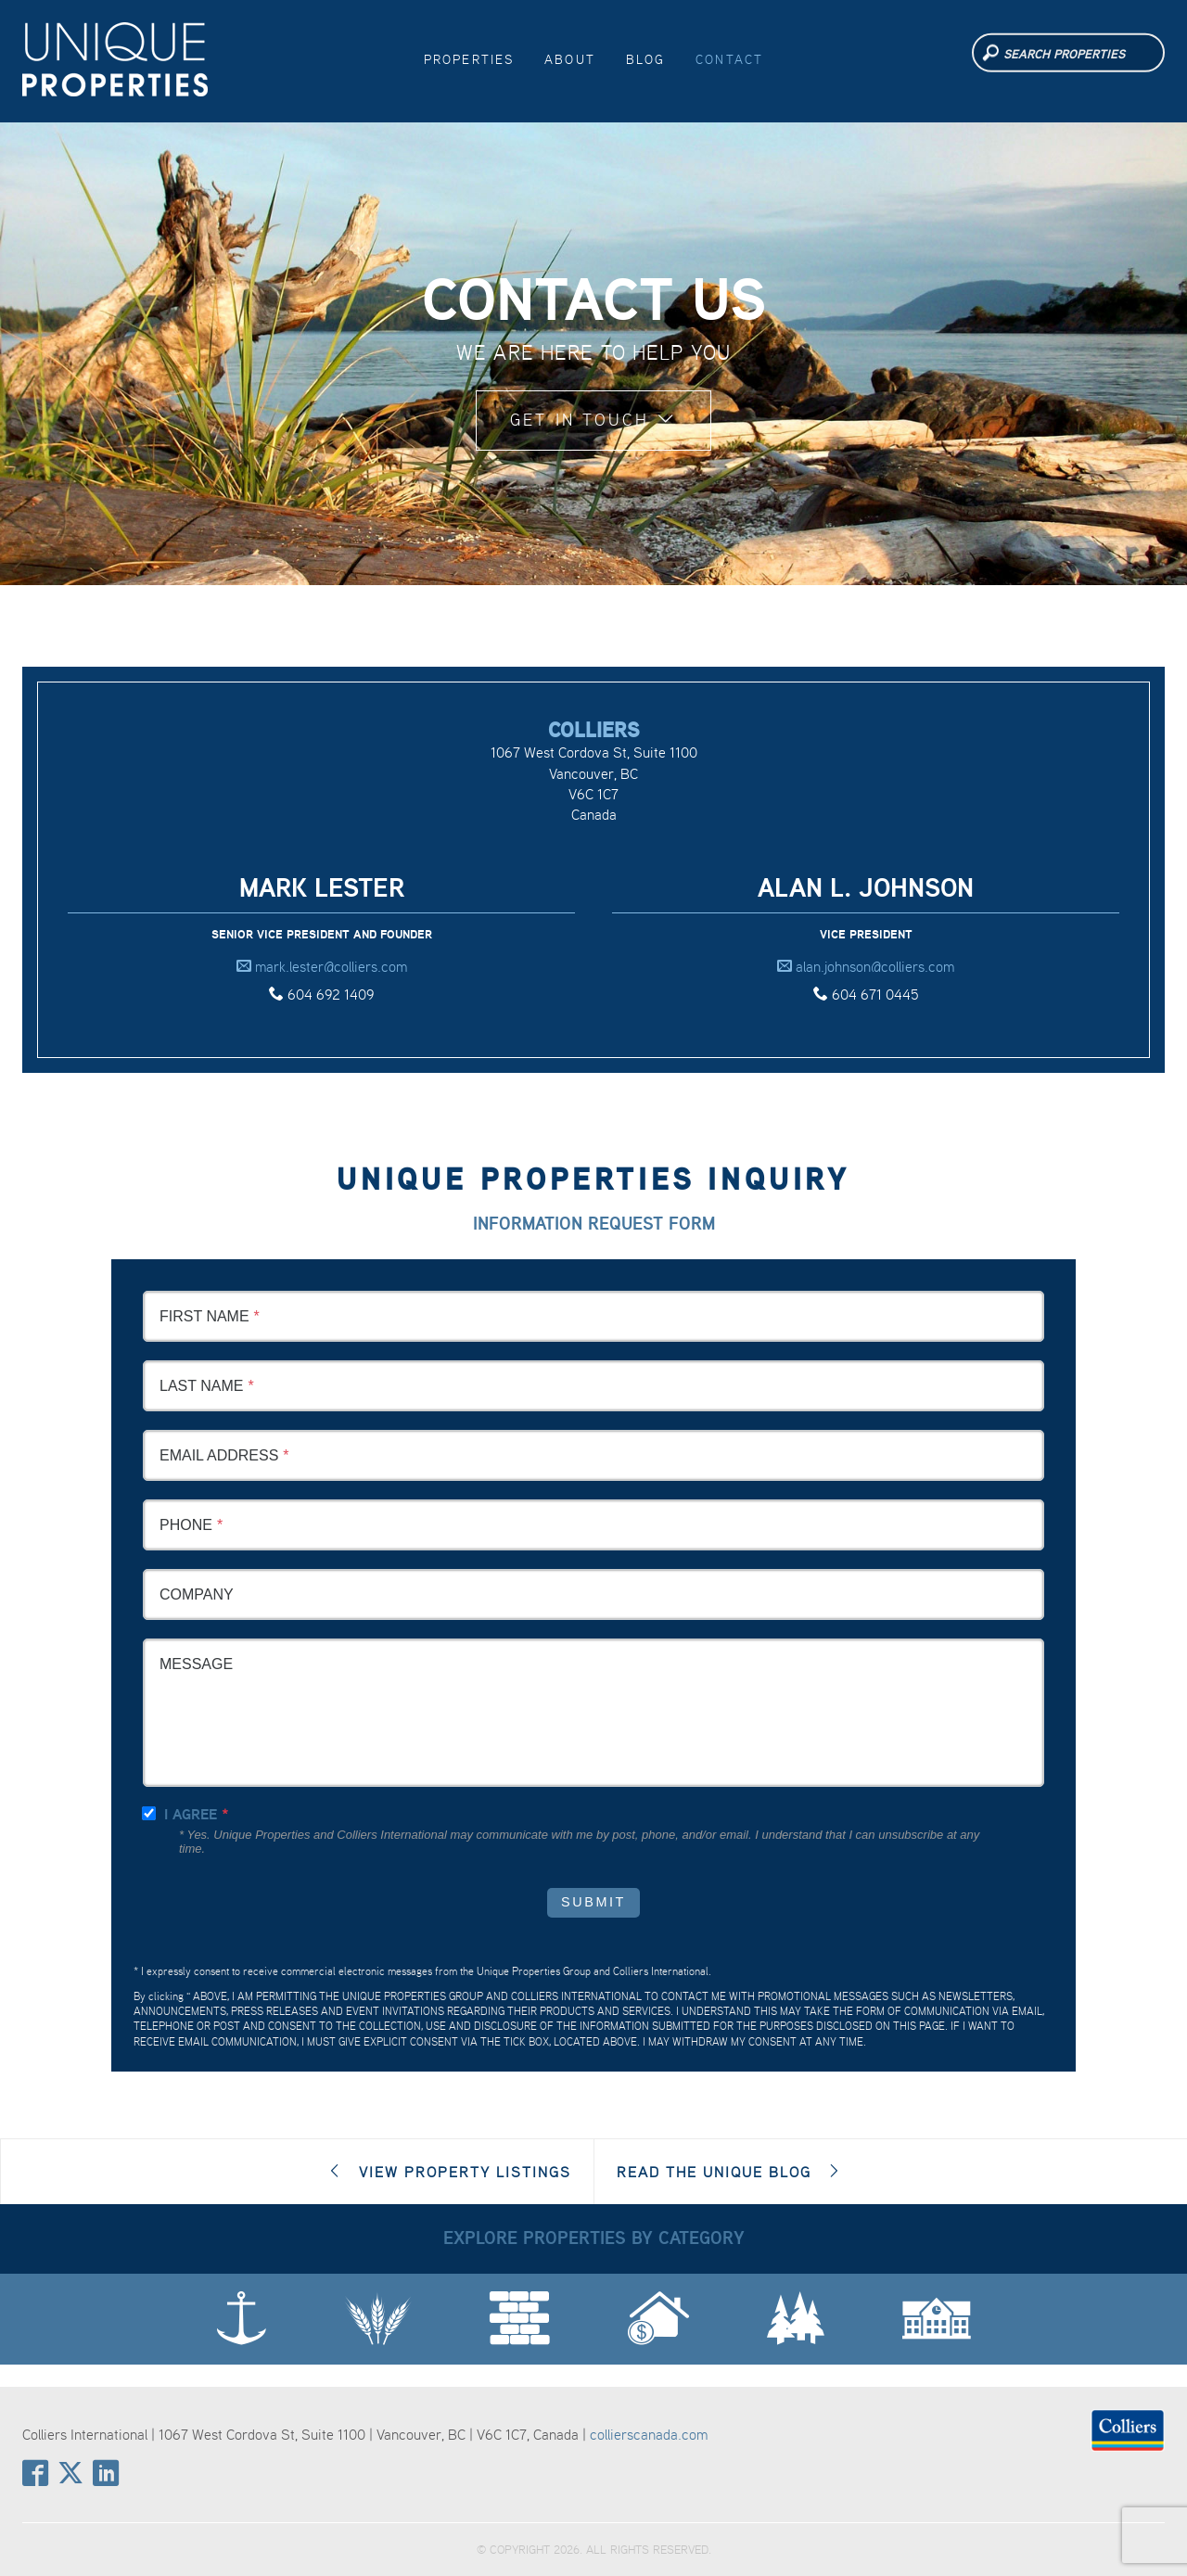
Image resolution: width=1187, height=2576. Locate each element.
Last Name (201, 1386)
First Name (204, 1316)
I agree (190, 1814)
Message (196, 1664)
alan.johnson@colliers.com (865, 966)
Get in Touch (593, 419)
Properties (469, 59)
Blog (646, 59)
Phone (186, 1525)
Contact (729, 59)
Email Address (219, 1455)
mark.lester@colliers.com (321, 966)
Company (197, 1594)
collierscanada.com (649, 2434)
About (569, 59)
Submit (593, 1901)
